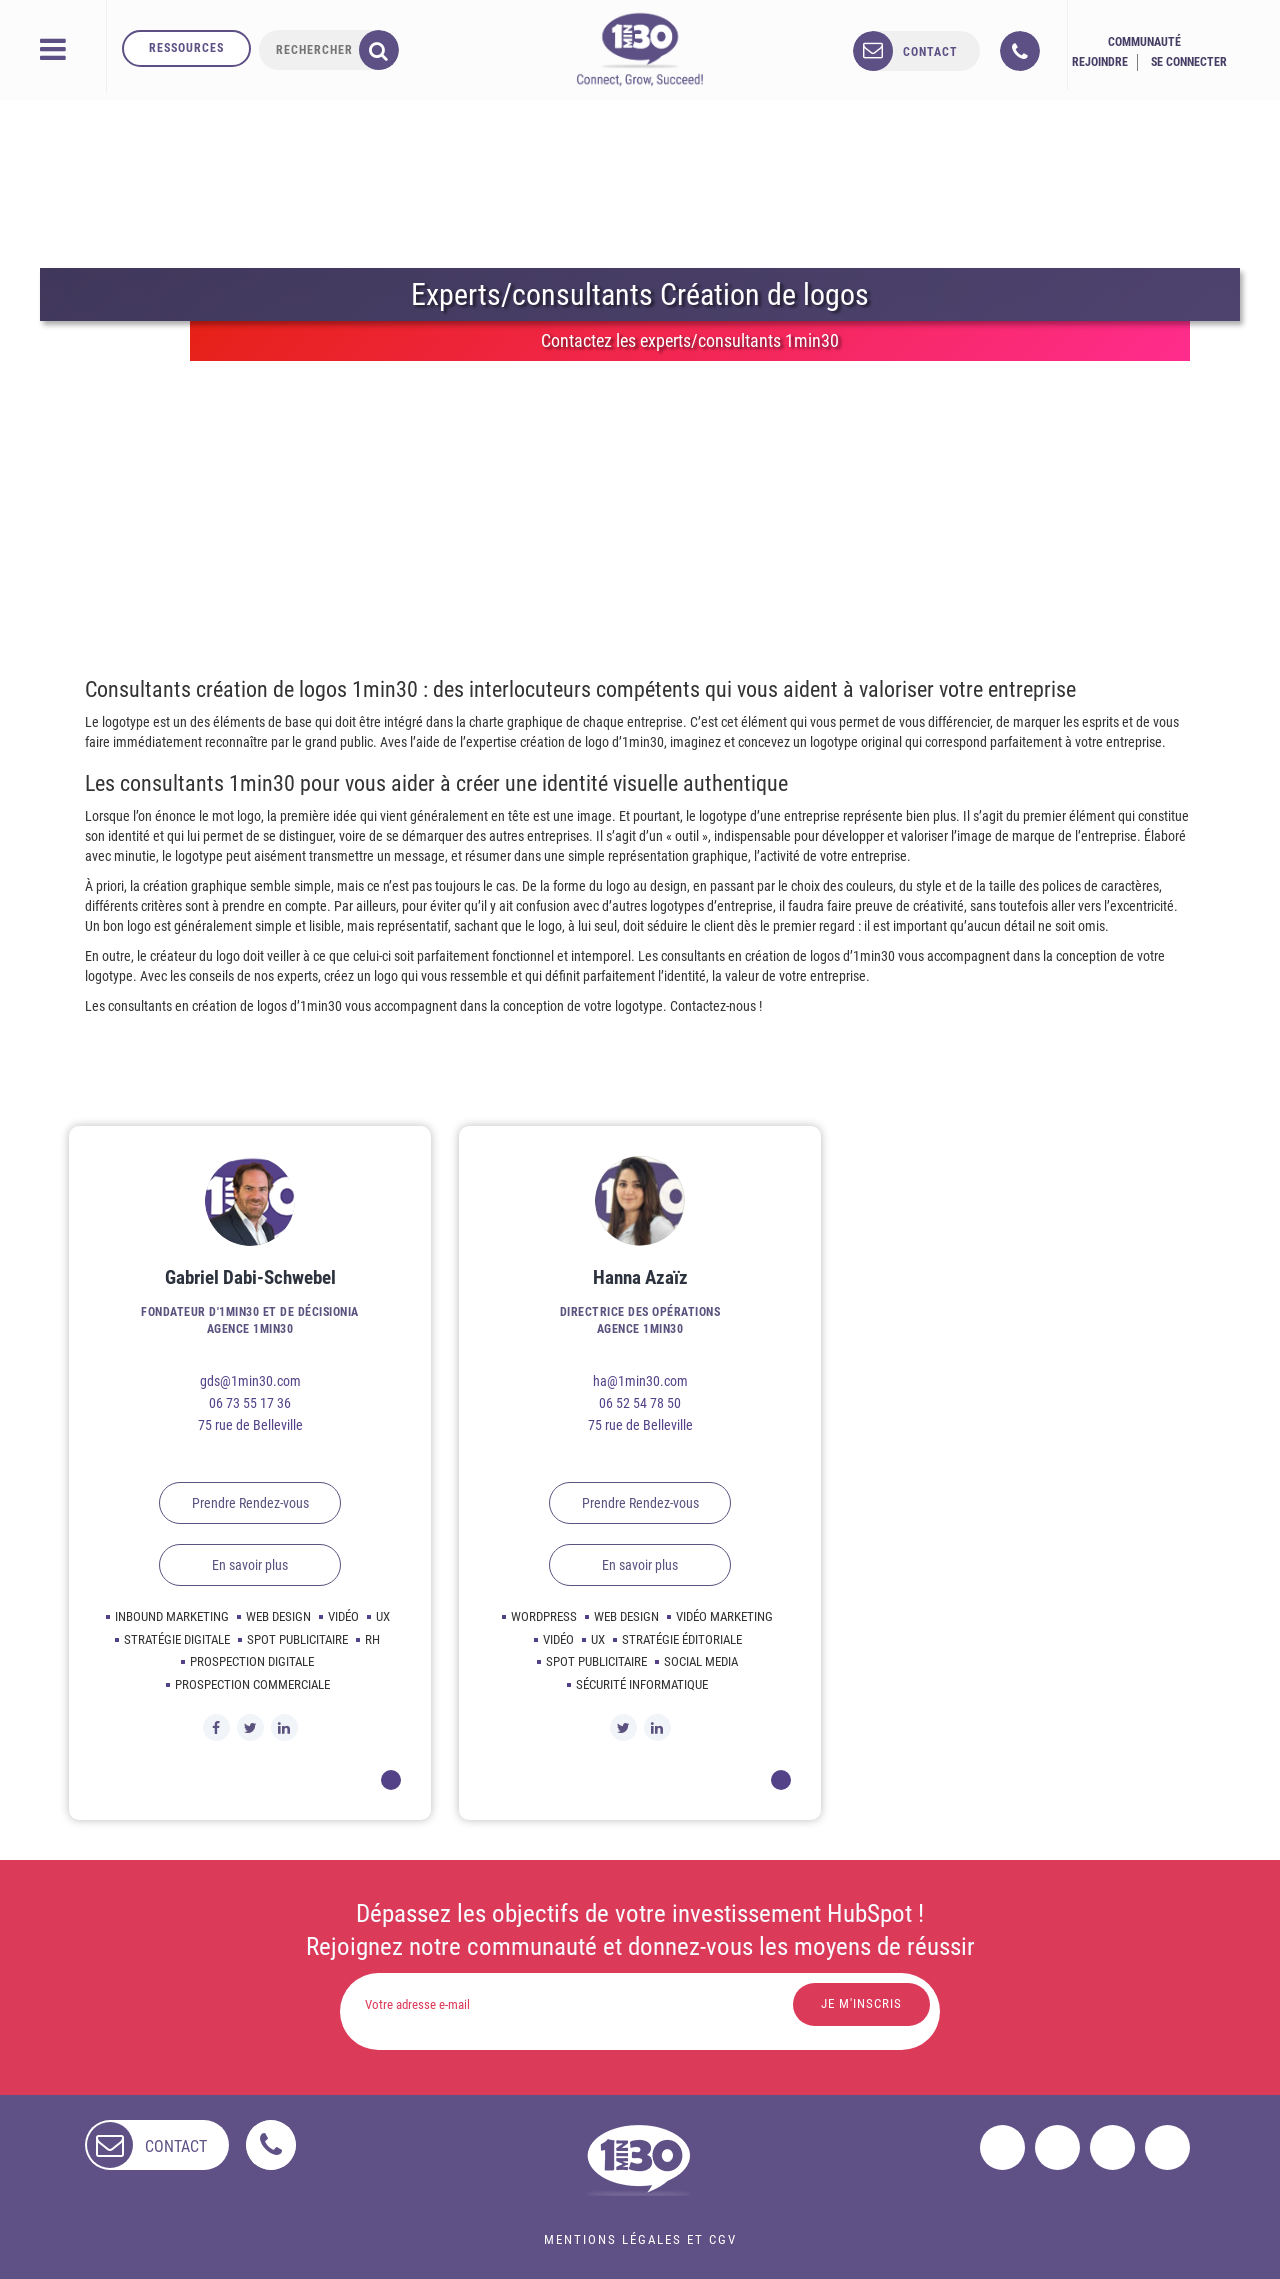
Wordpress (544, 1616)
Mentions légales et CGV (640, 2239)
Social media (701, 1661)
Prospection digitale (252, 1661)
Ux (383, 1616)
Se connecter (1189, 62)
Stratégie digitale (177, 1639)
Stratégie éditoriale (682, 1639)
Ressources (186, 48)
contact (930, 52)
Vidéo (343, 1616)
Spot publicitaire (297, 1639)
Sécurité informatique (642, 1684)
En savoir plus (250, 1565)
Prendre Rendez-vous (250, 1503)
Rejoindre (1100, 62)
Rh (372, 1639)
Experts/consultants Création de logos (640, 294)
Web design (278, 1616)
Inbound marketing (172, 1616)
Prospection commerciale (252, 1684)
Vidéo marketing (724, 1616)
